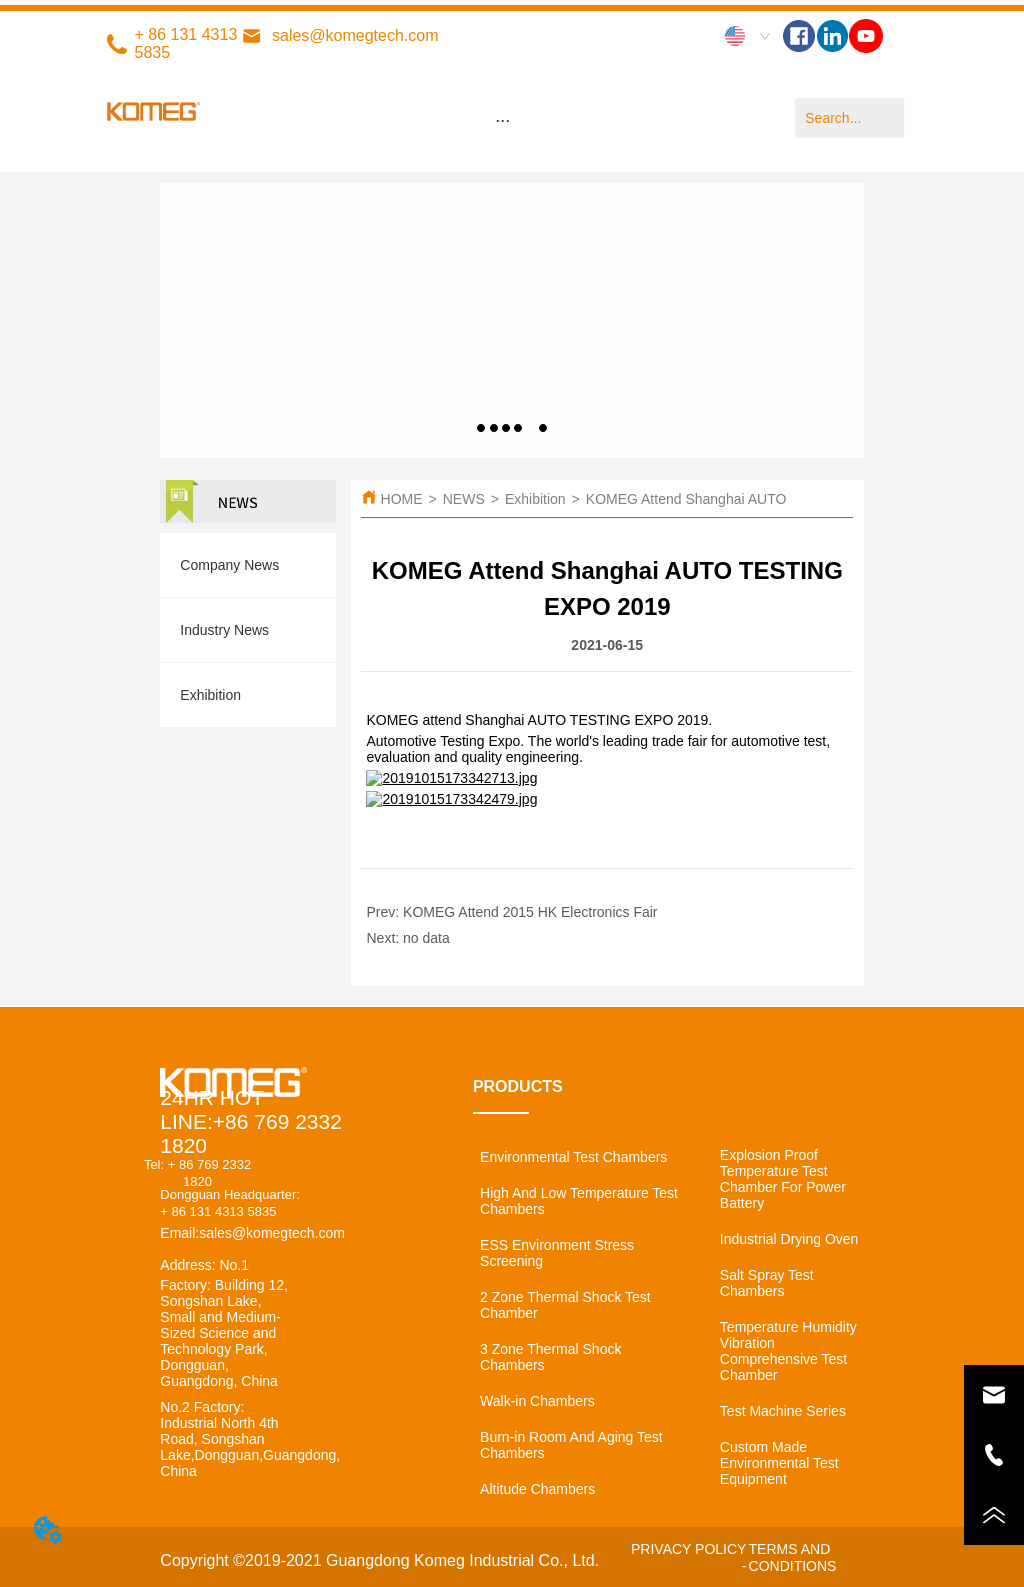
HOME (402, 499)
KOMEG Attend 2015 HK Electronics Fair (530, 912)
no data (426, 938)
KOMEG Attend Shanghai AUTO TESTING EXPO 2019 (757, 499)
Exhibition (535, 499)
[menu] (503, 120)
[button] (502, 120)
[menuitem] (503, 120)
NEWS (464, 499)
